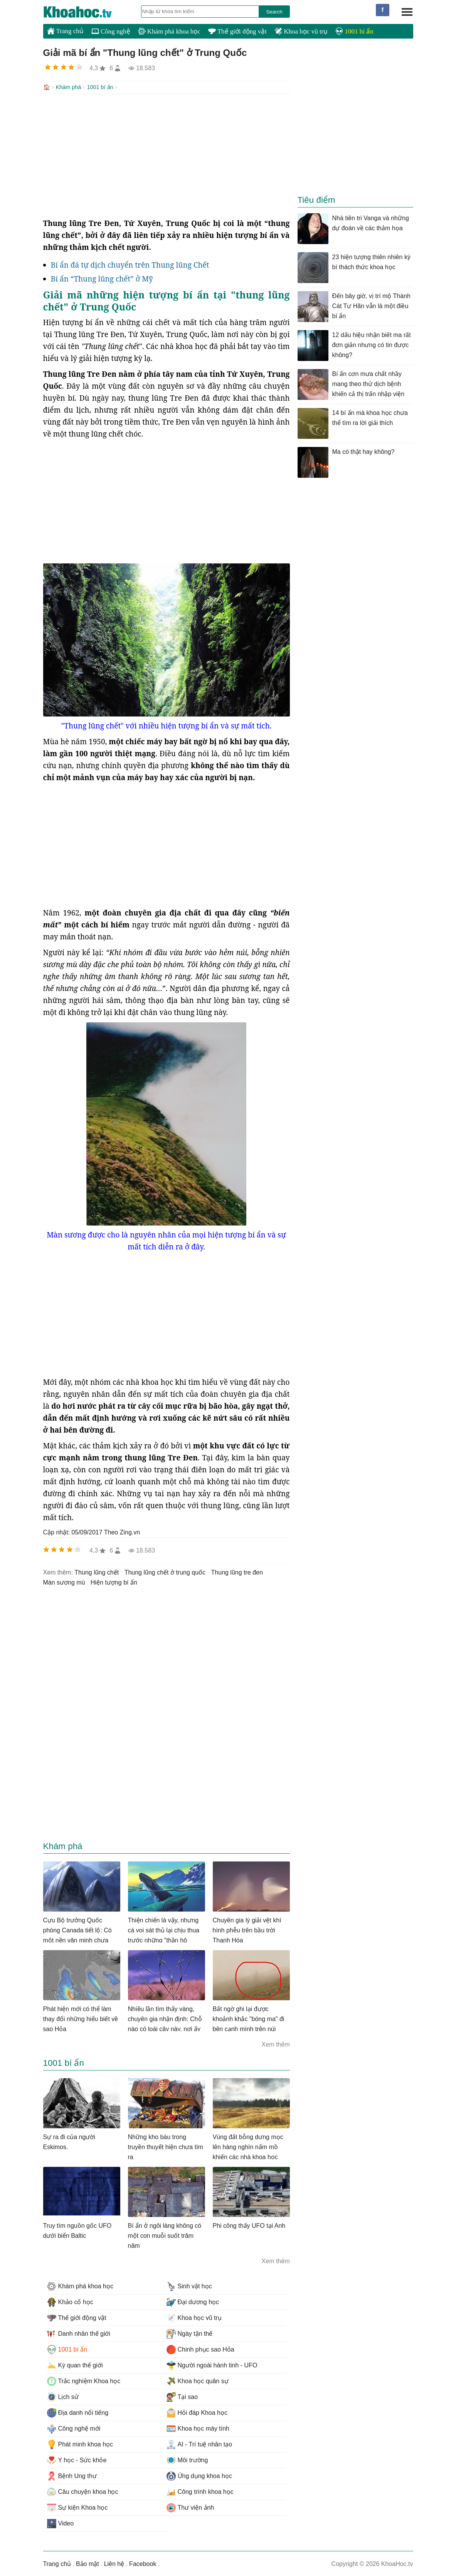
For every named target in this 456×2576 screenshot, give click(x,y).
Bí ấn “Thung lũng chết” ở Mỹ (102, 278)
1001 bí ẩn (354, 31)
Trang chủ (65, 31)
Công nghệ (110, 31)
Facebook (142, 2563)
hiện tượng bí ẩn (114, 1581)
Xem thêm (276, 2043)
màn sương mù (64, 1581)
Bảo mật (87, 2563)
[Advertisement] (166, 155)
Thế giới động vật (237, 31)
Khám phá (68, 87)
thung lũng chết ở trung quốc (165, 1571)
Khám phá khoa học (169, 31)
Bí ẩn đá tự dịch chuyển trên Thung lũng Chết (130, 264)
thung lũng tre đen (237, 1571)
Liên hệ (114, 2563)
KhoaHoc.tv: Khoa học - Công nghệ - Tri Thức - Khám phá (85, 12)
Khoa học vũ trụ (301, 31)
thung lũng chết (96, 1571)
